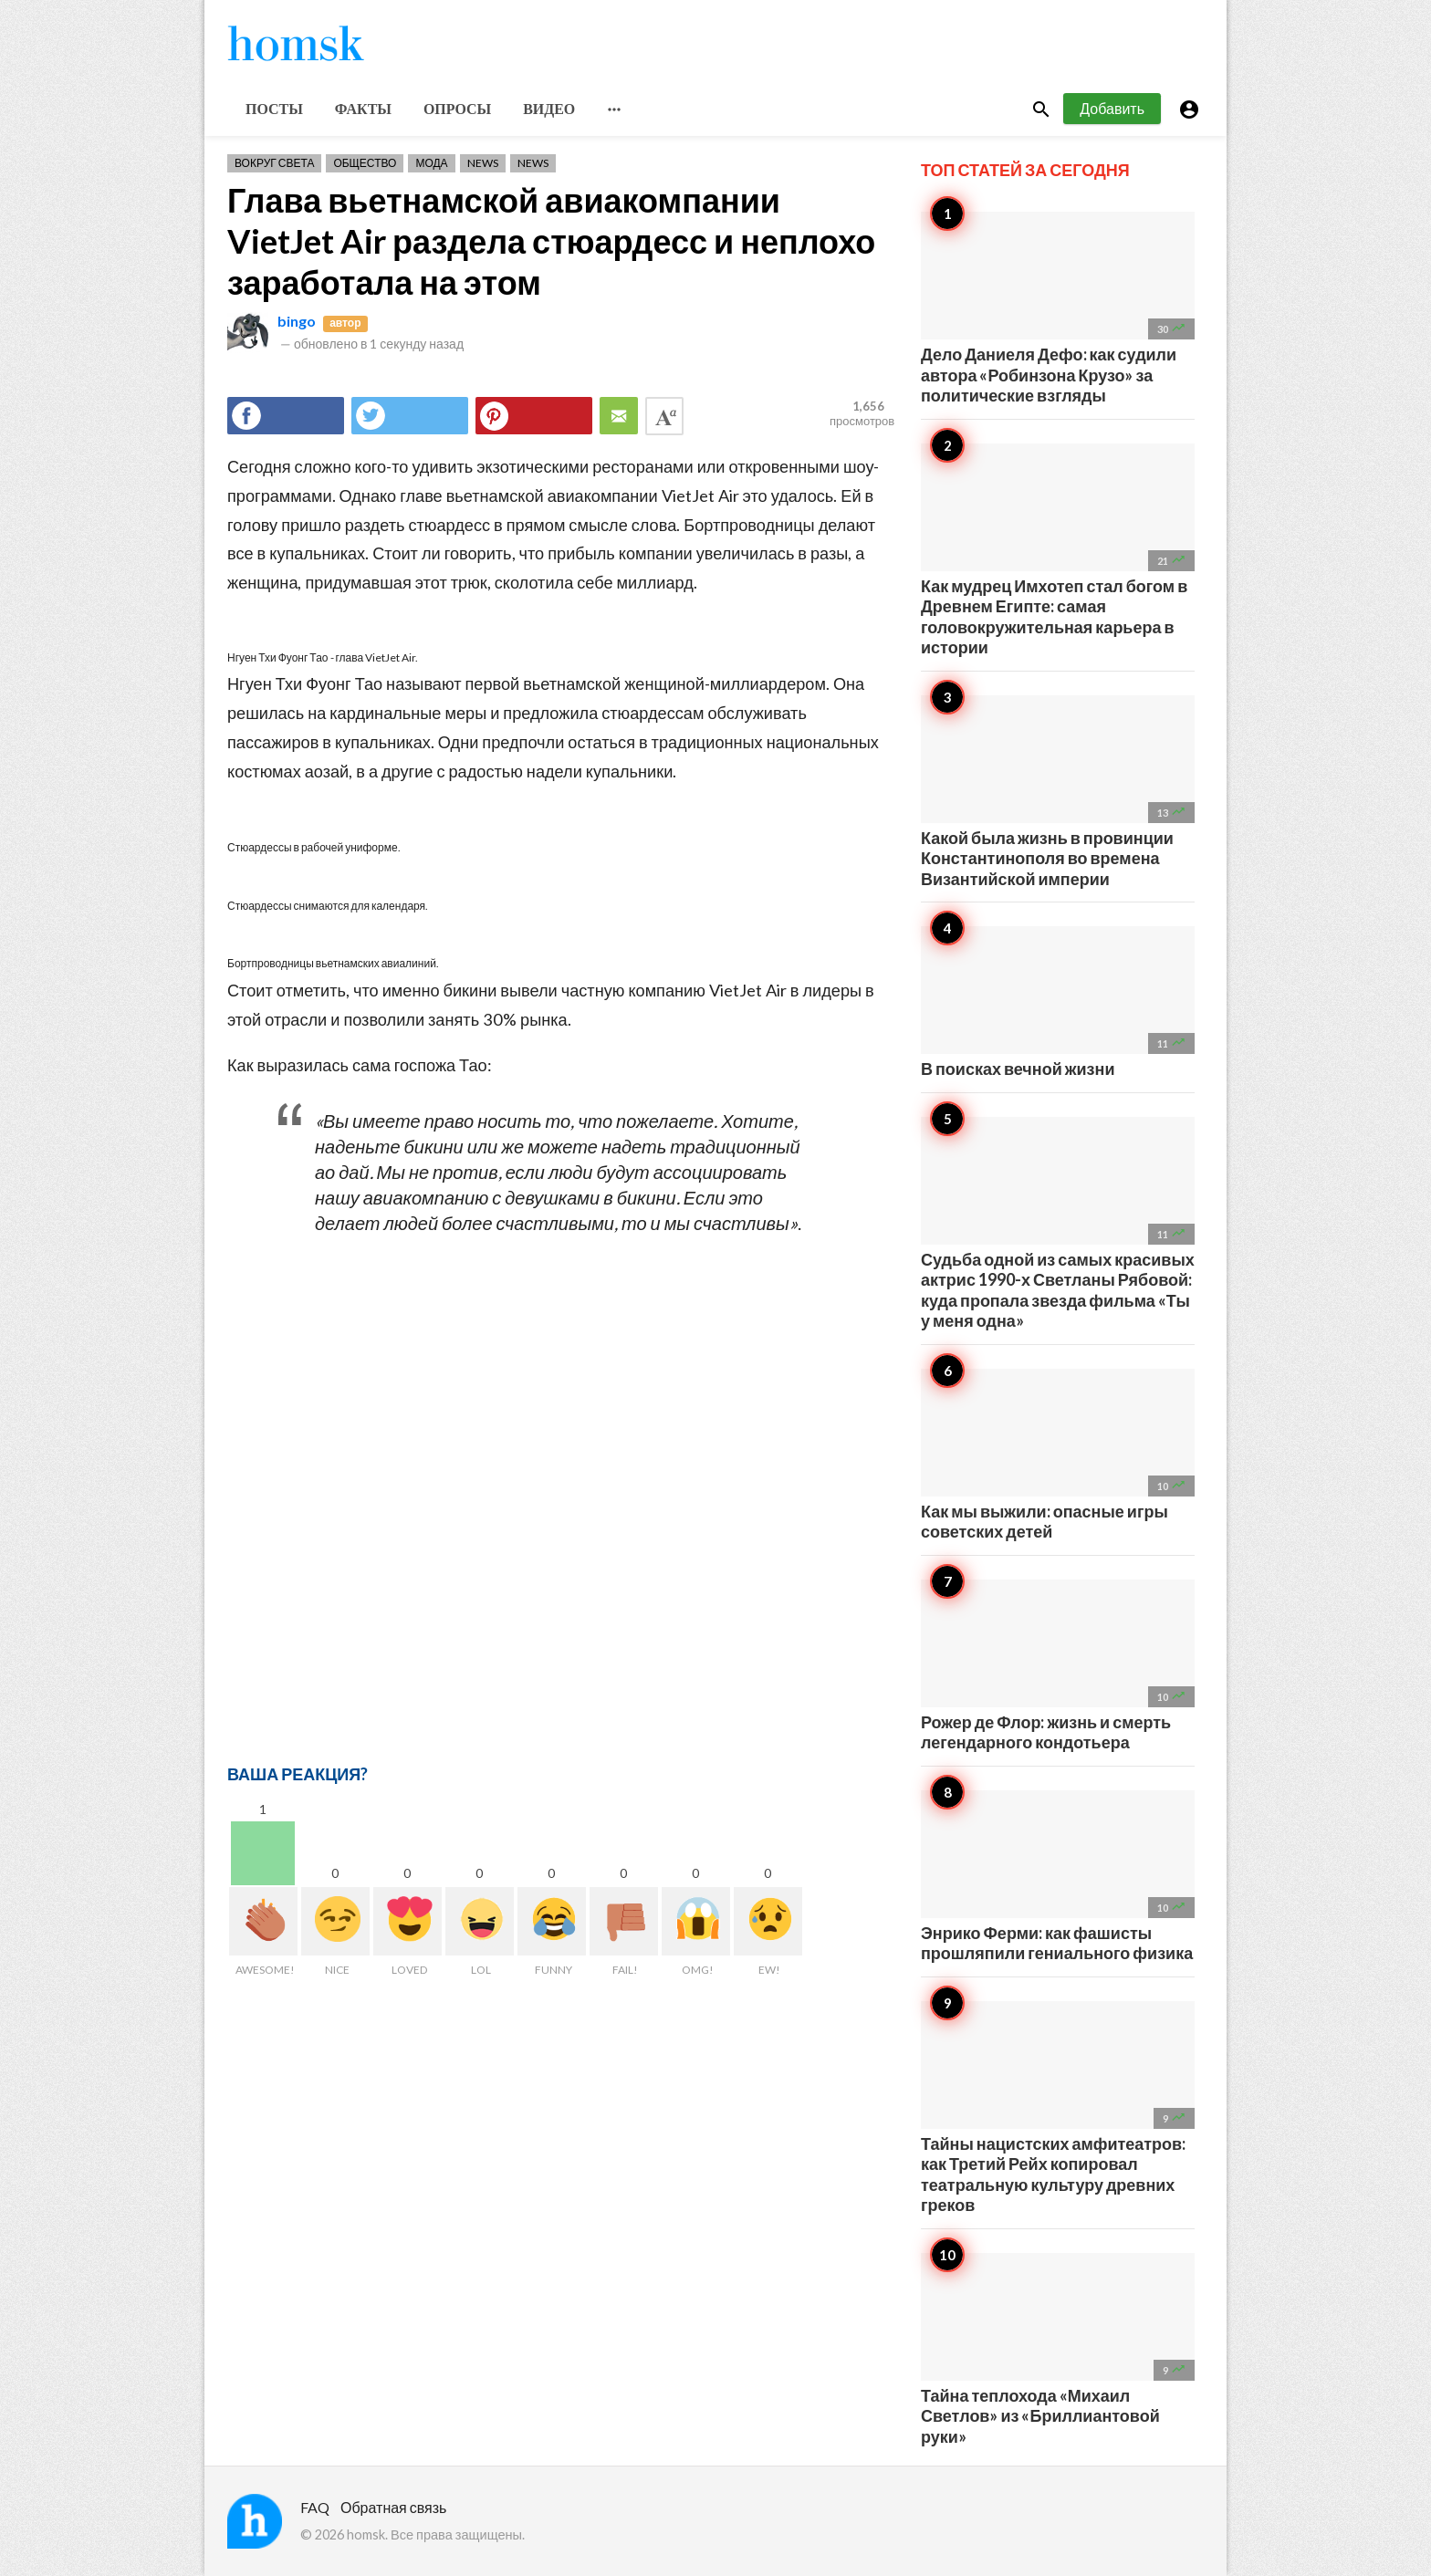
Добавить (1112, 108)
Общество (364, 163)
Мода (431, 163)
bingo (296, 320)
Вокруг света (274, 163)
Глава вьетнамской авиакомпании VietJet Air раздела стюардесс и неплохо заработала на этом (551, 241)
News (482, 163)
